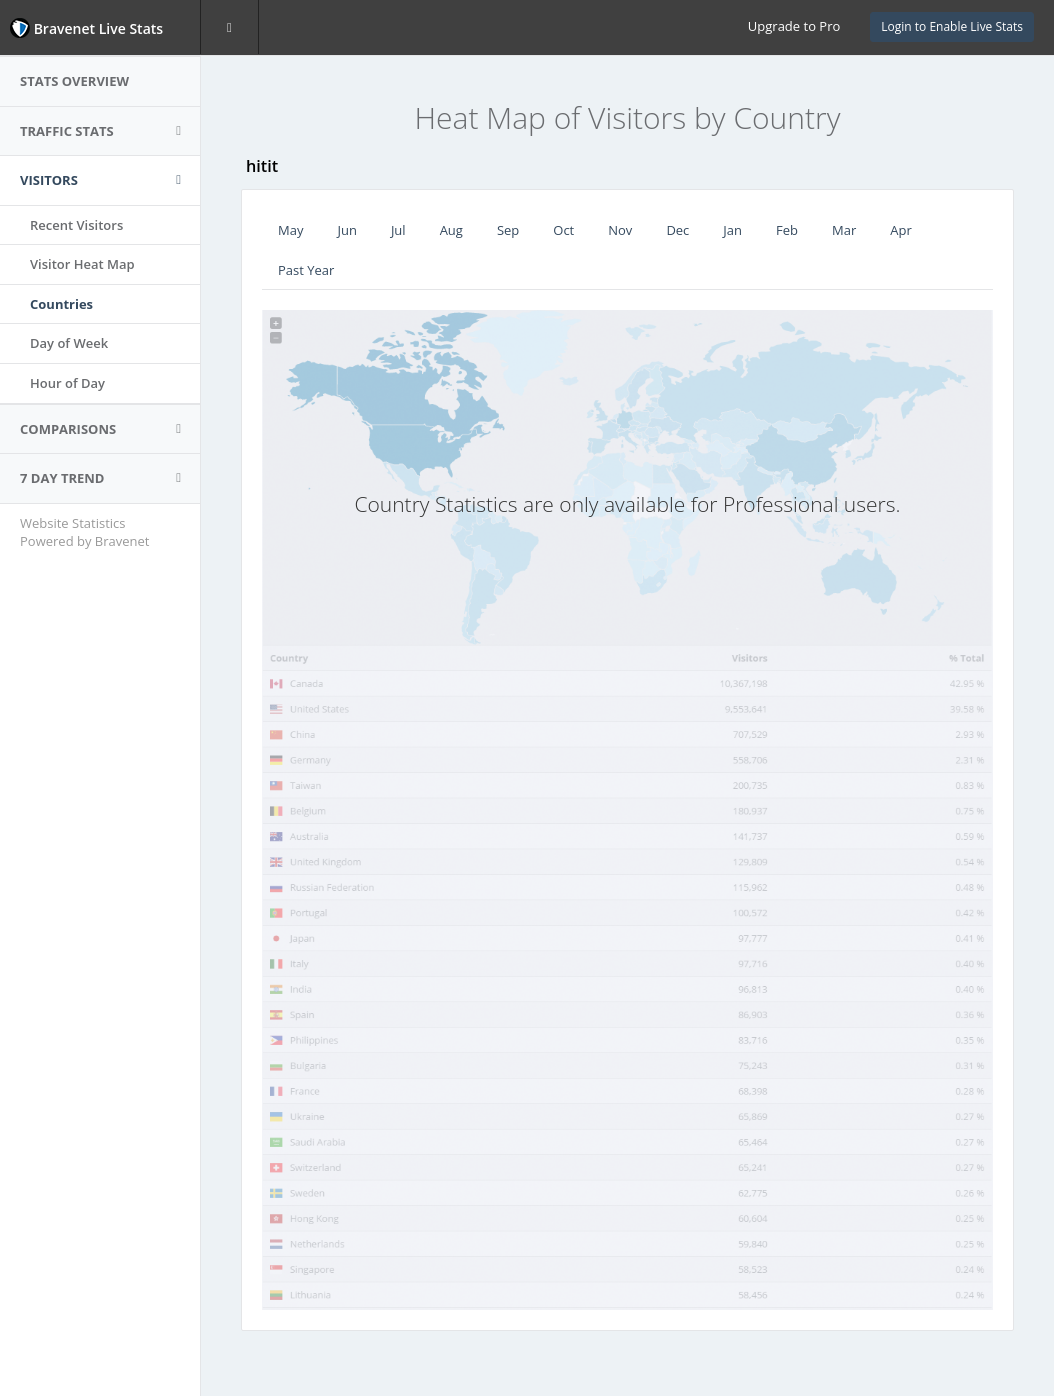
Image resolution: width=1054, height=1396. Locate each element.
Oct (563, 230)
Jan (732, 230)
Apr (901, 230)
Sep (508, 230)
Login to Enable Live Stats (952, 26)
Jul (398, 230)
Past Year (306, 270)
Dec (677, 230)
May (290, 230)
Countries (61, 304)
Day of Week (69, 343)
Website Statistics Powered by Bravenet (84, 532)
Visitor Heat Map (82, 264)
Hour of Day (67, 383)
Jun (346, 230)
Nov (620, 230)
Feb (787, 230)
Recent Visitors (76, 225)
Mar (844, 230)
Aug (451, 230)
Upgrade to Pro (794, 26)
